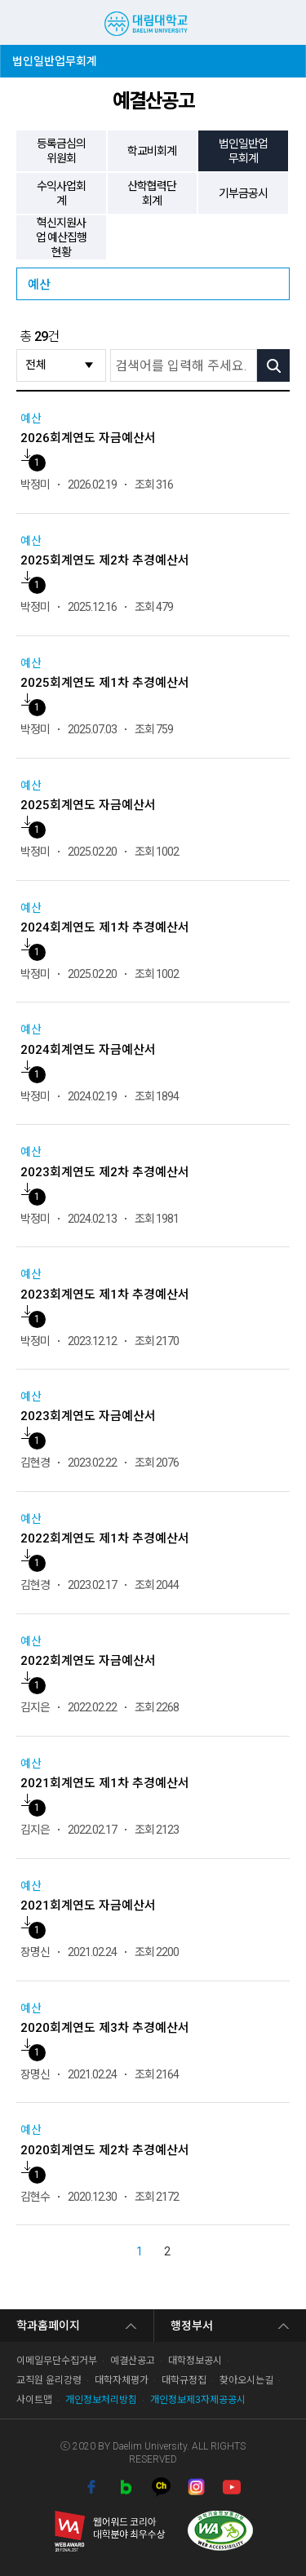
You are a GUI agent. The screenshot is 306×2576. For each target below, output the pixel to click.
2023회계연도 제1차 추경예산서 (104, 1294)
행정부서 (192, 2325)
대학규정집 (184, 2380)
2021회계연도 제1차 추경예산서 (104, 1783)
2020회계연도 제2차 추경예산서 (104, 2150)
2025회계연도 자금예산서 (88, 805)
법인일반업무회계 (54, 56)
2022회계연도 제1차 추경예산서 (104, 1538)
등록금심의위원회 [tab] (61, 151)
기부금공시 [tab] (243, 193)
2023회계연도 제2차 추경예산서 (104, 1172)
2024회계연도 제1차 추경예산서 (104, 927)
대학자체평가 (122, 2380)
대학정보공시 (195, 2360)
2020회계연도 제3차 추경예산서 (104, 2028)
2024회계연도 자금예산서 (88, 1049)
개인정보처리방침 (101, 2400)
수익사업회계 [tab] (61, 193)
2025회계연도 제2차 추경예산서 (104, 560)
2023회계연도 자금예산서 (88, 1416)
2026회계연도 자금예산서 (88, 438)
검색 (253, 21)
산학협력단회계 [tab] (151, 193)
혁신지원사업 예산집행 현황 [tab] (61, 237)
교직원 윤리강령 (49, 2380)
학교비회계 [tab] (151, 150)
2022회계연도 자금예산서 (88, 1660)
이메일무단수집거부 (56, 2360)
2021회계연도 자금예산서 (88, 1905)
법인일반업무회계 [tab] (243, 151)
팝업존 (280, 21)
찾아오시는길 (246, 2380)
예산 (39, 284)
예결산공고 (132, 2360)
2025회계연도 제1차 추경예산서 (104, 682)
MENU (20, 22)
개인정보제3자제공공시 (198, 2400)
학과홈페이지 (48, 2325)
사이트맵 (34, 2400)
